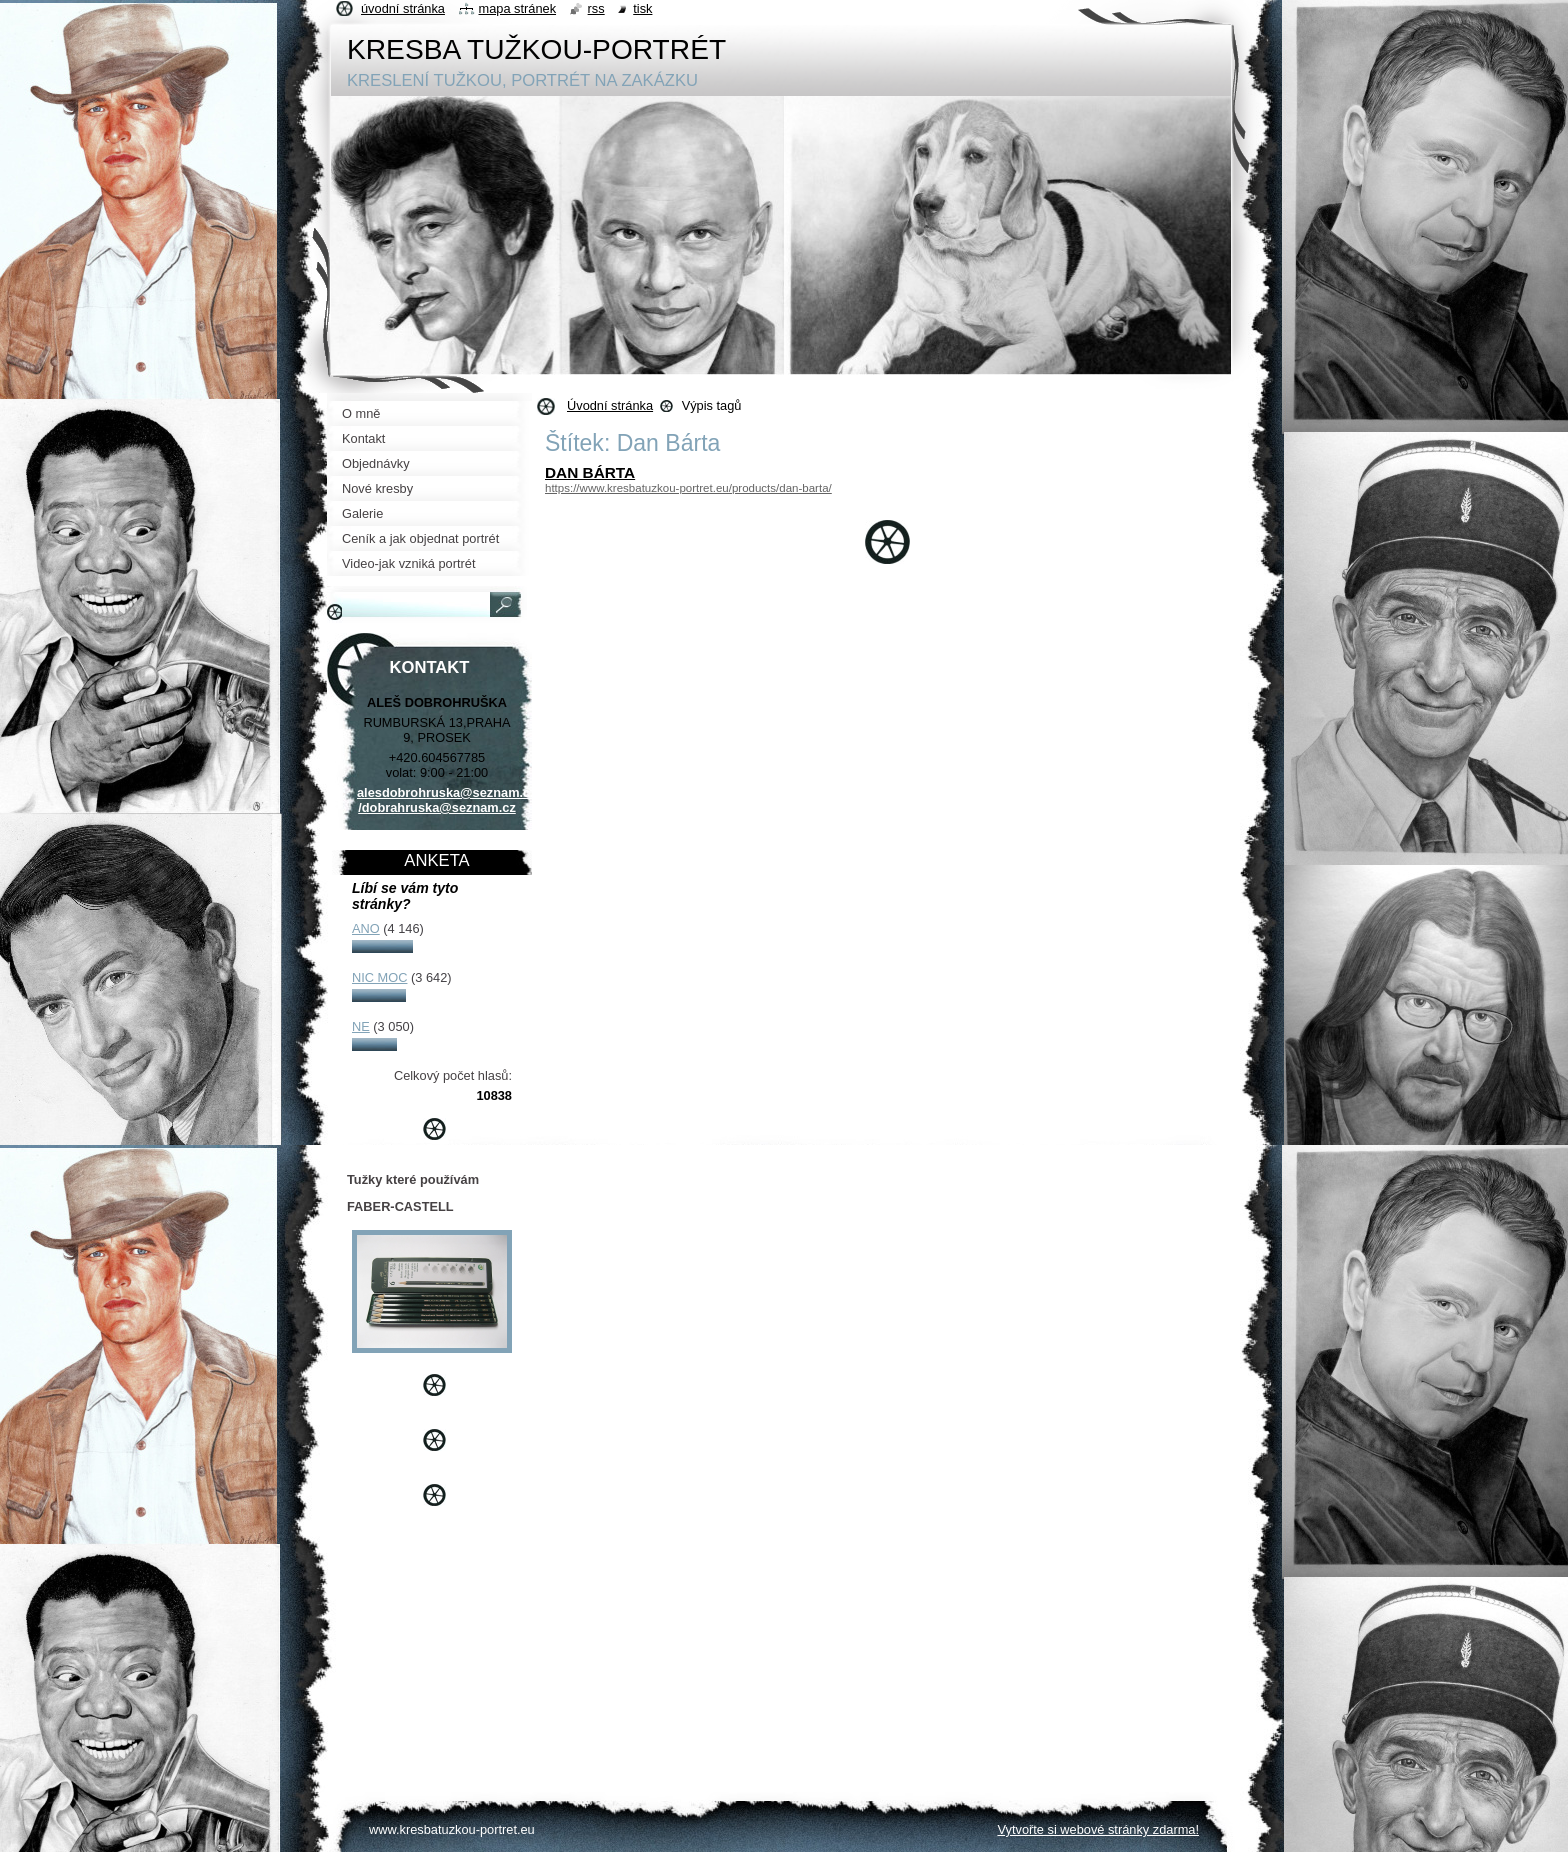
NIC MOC (379, 977)
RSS (596, 8)
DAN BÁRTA (590, 472)
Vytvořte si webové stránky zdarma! (1098, 1829)
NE (361, 1026)
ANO (366, 928)
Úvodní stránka (610, 405)
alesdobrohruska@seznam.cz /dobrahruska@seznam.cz (447, 800)
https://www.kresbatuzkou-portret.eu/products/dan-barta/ (688, 488)
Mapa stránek (518, 8)
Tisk (642, 8)
